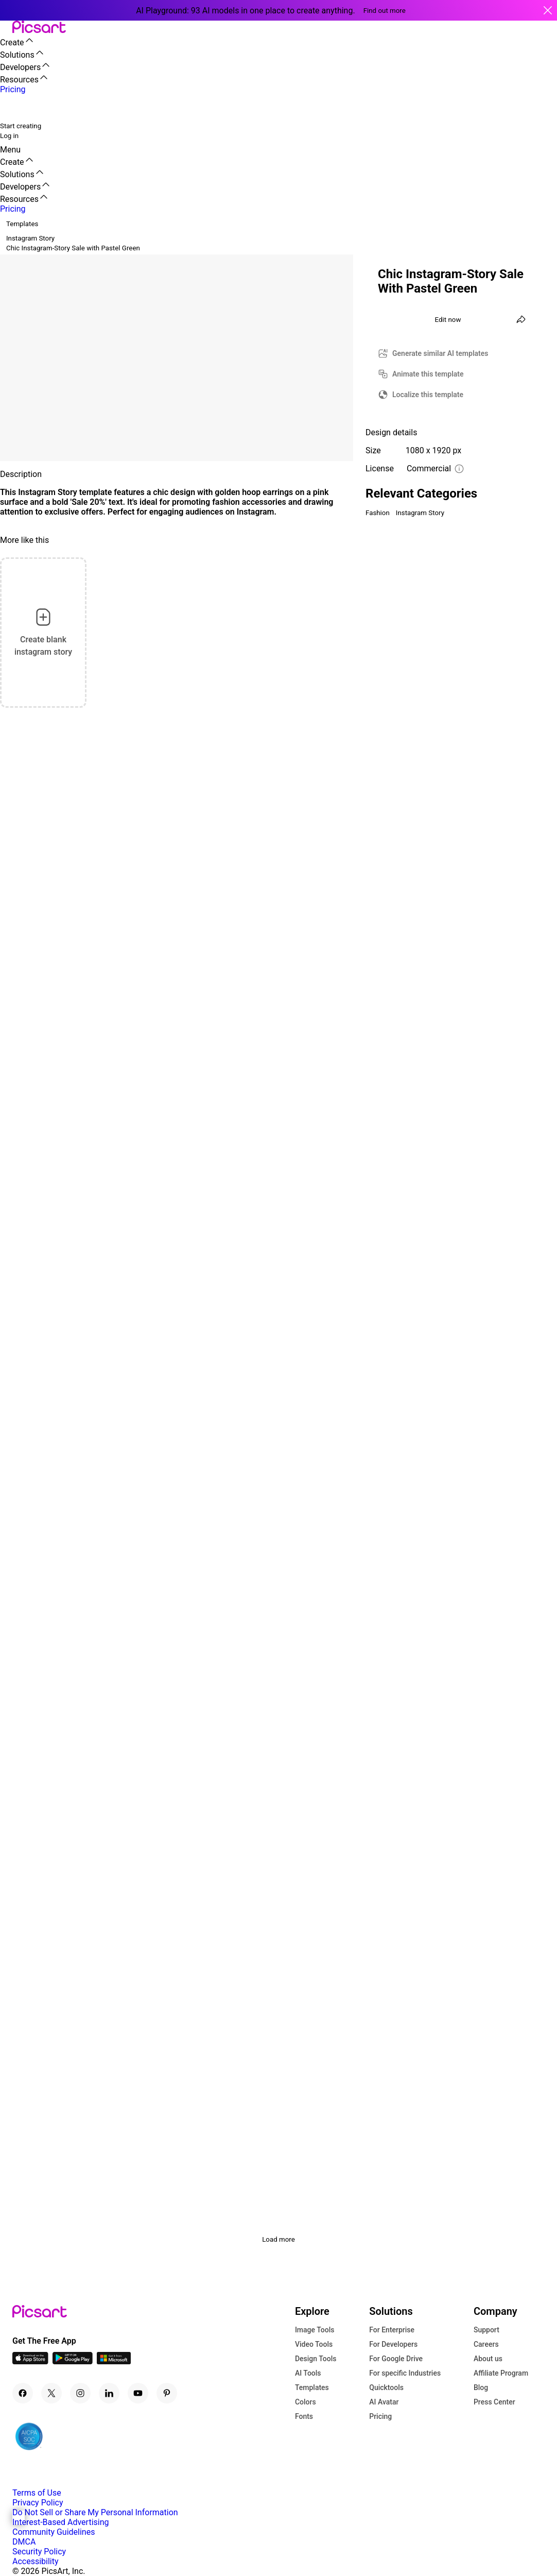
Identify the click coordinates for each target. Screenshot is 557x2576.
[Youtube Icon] (138, 2393)
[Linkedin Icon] (109, 2393)
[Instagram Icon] (80, 2393)
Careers (486, 2344)
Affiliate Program (501, 2373)
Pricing (380, 2416)
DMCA (24, 2542)
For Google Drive (396, 2359)
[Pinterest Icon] (166, 2393)
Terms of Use (36, 2493)
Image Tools (315, 2330)
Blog (481, 2387)
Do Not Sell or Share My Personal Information (95, 2512)
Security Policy (39, 2551)
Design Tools (316, 2359)
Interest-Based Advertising (60, 2522)
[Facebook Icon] (22, 2393)
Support (486, 2330)
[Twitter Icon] (51, 2393)
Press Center (494, 2402)
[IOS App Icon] (30, 2361)
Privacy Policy (37, 2502)
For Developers (393, 2344)
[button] (6, 28)
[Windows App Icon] (114, 2361)
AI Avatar (383, 2402)
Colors (305, 2402)
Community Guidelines (53, 2532)
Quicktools (386, 2387)
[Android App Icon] (73, 2361)
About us (488, 2359)
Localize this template (427, 394)
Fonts (304, 2416)
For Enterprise (391, 2330)
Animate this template (428, 374)
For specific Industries (405, 2373)
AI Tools (308, 2373)
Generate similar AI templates (440, 353)
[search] (14, 107)
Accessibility (35, 2561)
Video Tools (314, 2344)
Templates (312, 2387)
